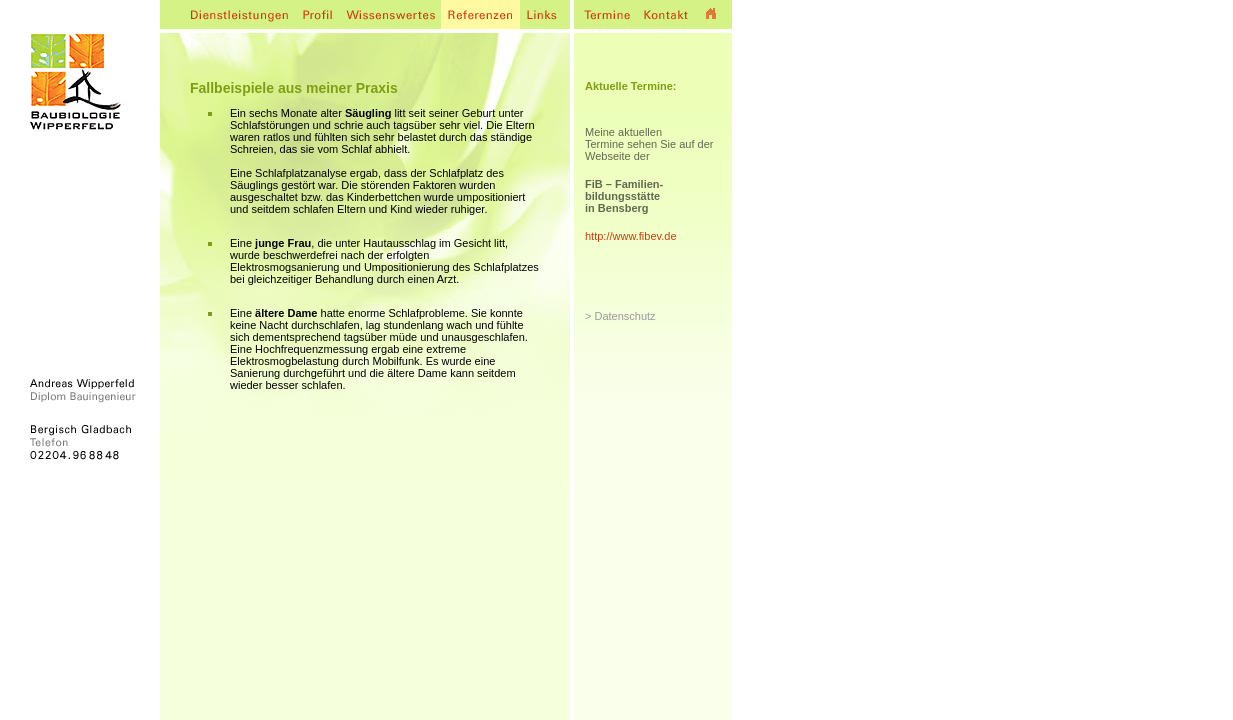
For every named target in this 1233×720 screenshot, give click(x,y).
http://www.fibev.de (631, 236)
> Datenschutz (620, 316)
